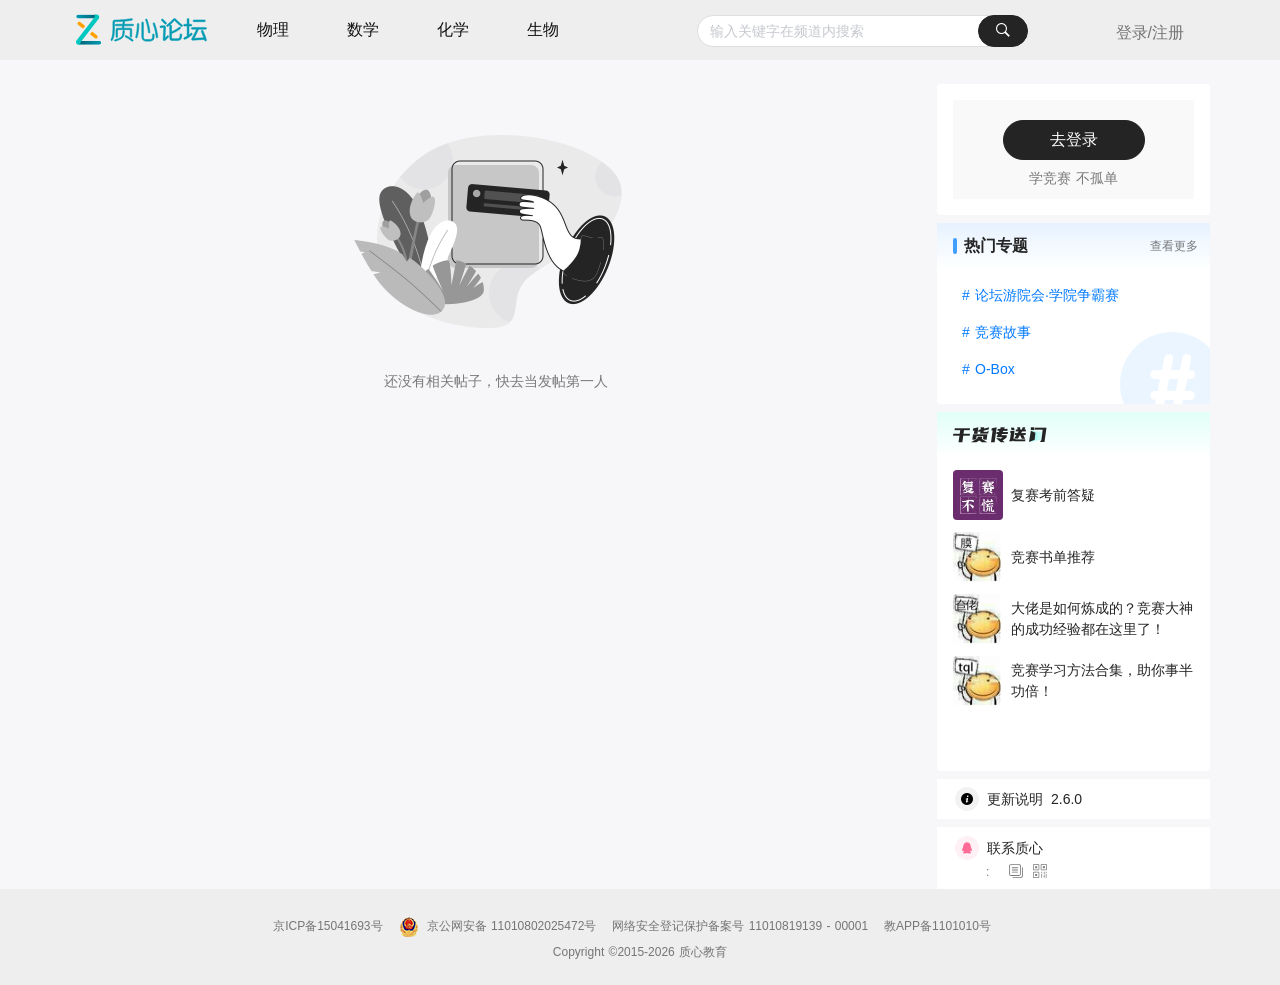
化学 (453, 29)
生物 (543, 29)
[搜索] (1003, 31)
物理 (273, 29)
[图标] (1019, 872)
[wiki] (1081, 799)
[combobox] (862, 31)
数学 (363, 29)
